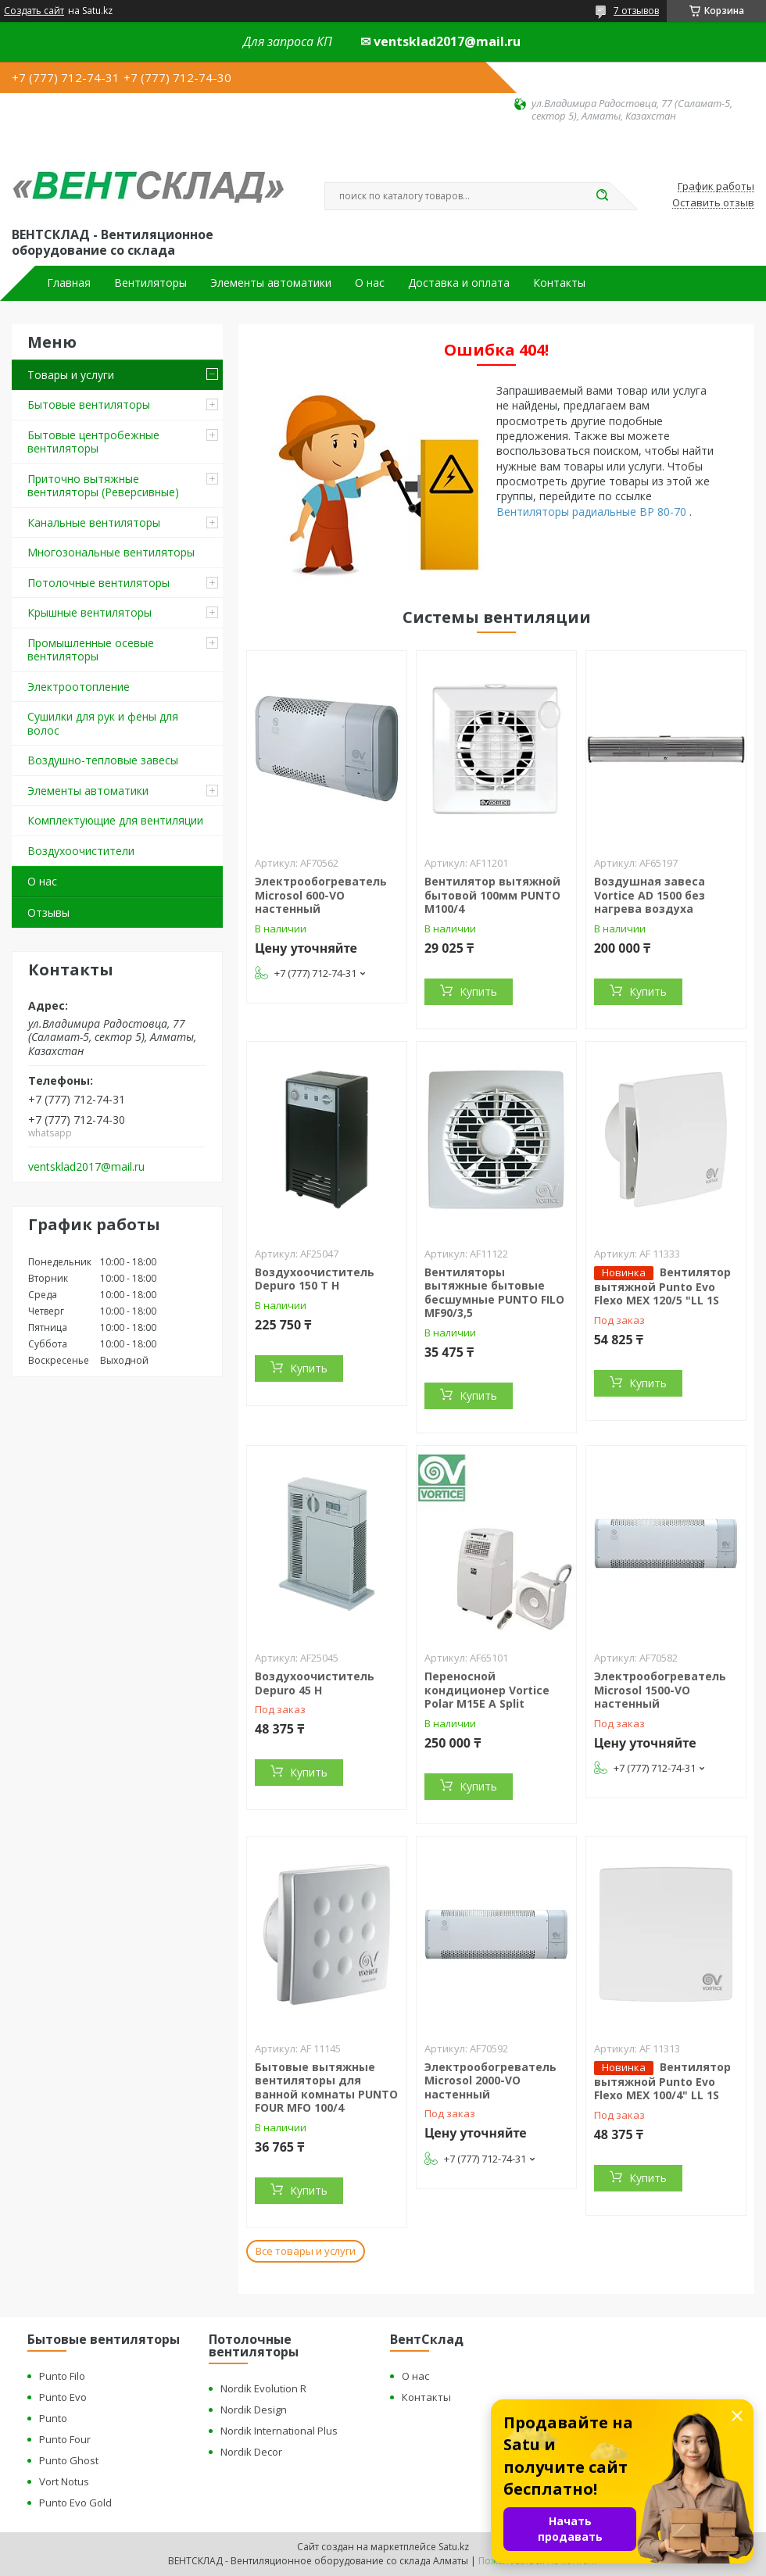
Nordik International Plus (279, 2431)
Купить (478, 991)
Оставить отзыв (713, 203)
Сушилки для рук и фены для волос (102, 723)
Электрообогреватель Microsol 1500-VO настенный (660, 1690)
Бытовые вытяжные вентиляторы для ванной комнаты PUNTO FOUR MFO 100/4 (326, 2087)
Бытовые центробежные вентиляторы (93, 442)
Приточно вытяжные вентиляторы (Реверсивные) (103, 485)
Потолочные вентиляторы (98, 582)
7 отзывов (636, 10)
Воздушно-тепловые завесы (102, 760)
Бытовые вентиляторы (88, 404)
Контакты (559, 282)
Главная (69, 282)
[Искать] (601, 196)
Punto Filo (62, 2376)
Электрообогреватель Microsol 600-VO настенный (321, 895)
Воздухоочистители (80, 850)
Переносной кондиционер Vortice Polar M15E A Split (486, 1690)
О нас (370, 282)
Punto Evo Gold (75, 2503)
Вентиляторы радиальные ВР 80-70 (592, 511)
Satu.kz (453, 2546)
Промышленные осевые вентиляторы (90, 649)
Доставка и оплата (459, 282)
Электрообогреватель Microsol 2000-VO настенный (490, 2080)
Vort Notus (64, 2481)
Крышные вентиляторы (89, 612)
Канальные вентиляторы (93, 522)
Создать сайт (34, 10)
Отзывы (48, 912)
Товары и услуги (70, 374)
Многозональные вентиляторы (111, 552)
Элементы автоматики (270, 282)
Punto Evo (63, 2397)
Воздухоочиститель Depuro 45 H (314, 1683)
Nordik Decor (251, 2452)
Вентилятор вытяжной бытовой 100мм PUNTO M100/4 (492, 895)
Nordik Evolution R (263, 2388)
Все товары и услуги (306, 2251)
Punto (53, 2418)
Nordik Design (253, 2409)
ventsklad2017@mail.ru (86, 1167)
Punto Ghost (68, 2460)
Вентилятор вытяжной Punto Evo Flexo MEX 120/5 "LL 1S (662, 1286)
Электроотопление (78, 686)
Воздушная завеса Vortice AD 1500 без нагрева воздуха (649, 895)
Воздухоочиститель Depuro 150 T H (314, 1279)
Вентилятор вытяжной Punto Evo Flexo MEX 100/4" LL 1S (662, 2081)
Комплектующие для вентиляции (115, 820)
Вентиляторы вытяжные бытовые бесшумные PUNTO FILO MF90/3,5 (494, 1293)
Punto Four (65, 2439)
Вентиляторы (150, 282)
